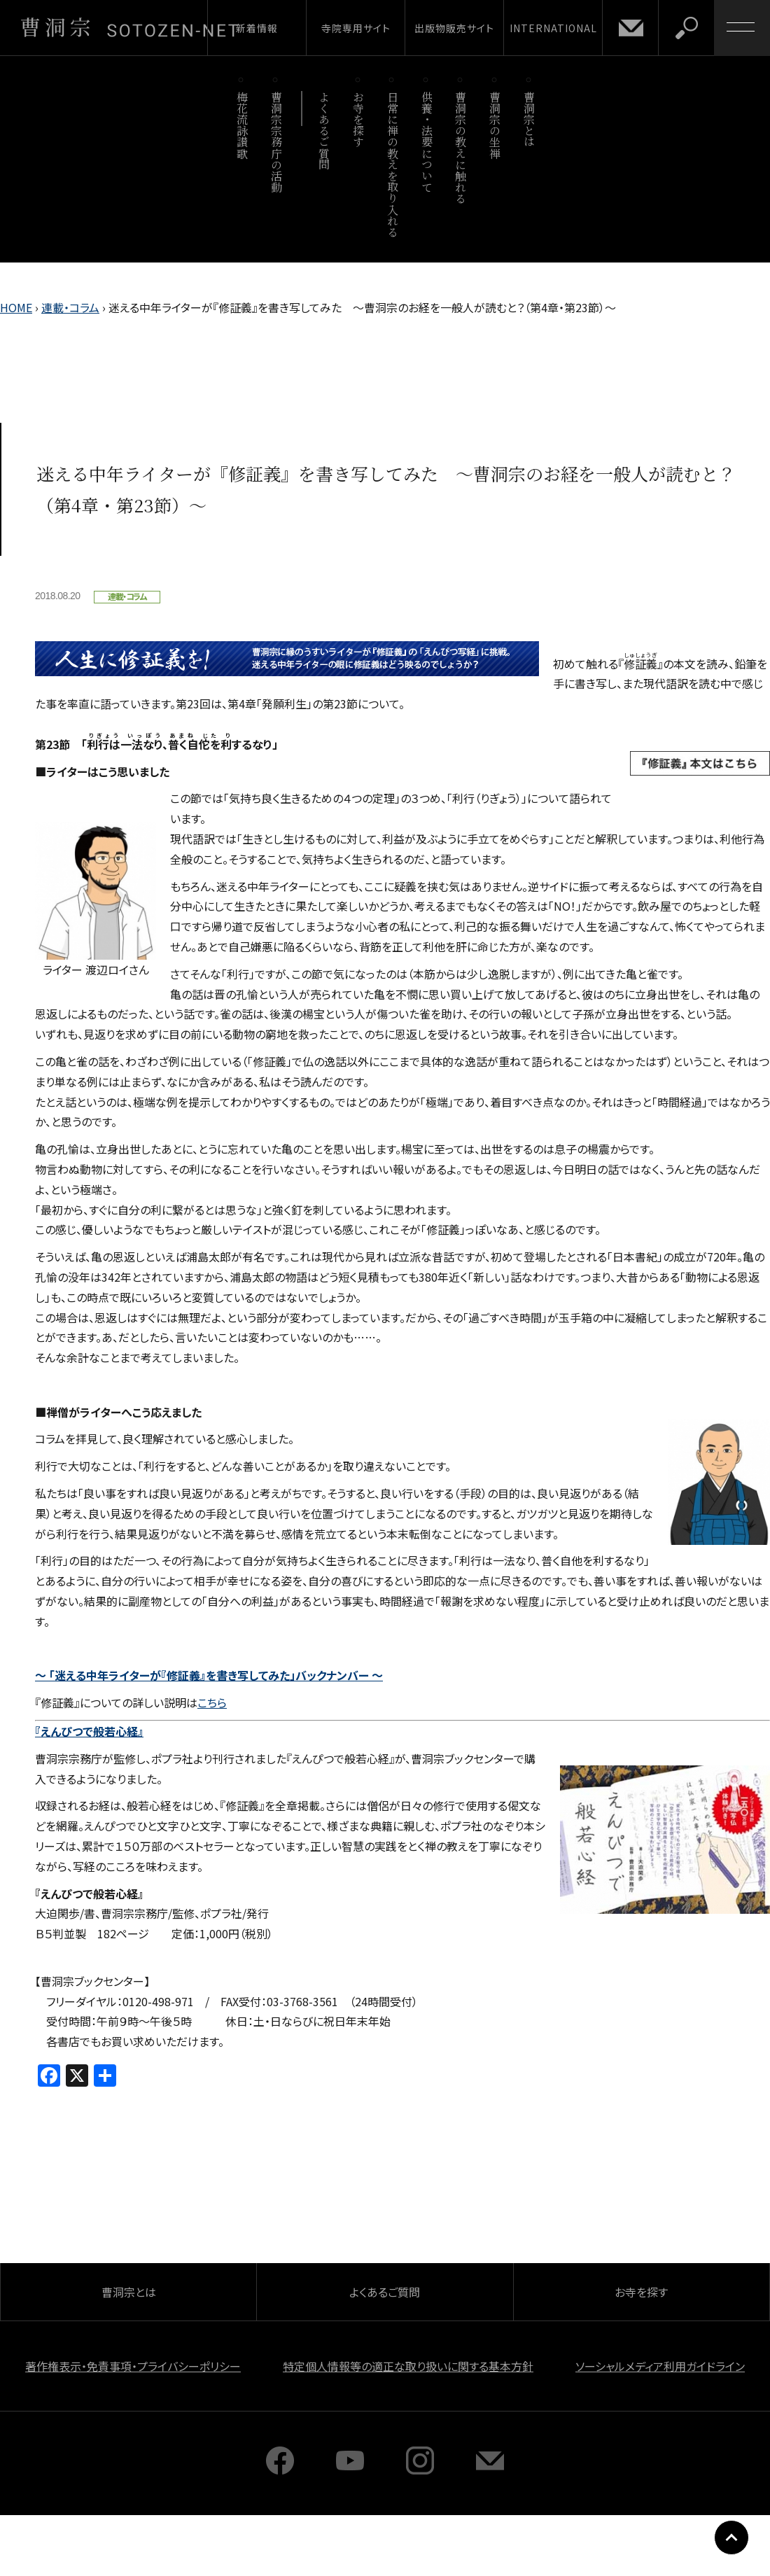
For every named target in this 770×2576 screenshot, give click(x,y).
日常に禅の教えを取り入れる (392, 164)
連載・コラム (70, 307)
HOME (16, 307)
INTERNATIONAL (553, 28)
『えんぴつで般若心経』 (89, 1731)
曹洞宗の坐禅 (495, 125)
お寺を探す (359, 119)
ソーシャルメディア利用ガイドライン (660, 2366)
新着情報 (257, 28)
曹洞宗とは (530, 119)
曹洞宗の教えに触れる (461, 147)
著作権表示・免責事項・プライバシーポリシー (133, 2366)
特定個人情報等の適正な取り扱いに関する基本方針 (408, 2366)
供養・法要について (427, 141)
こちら (212, 1702)
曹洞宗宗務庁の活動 (276, 141)
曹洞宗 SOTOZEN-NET (129, 27)
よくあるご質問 (324, 130)
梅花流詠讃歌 (242, 125)
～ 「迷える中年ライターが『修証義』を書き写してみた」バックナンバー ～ (209, 1675)
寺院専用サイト (356, 28)
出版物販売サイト (454, 28)
